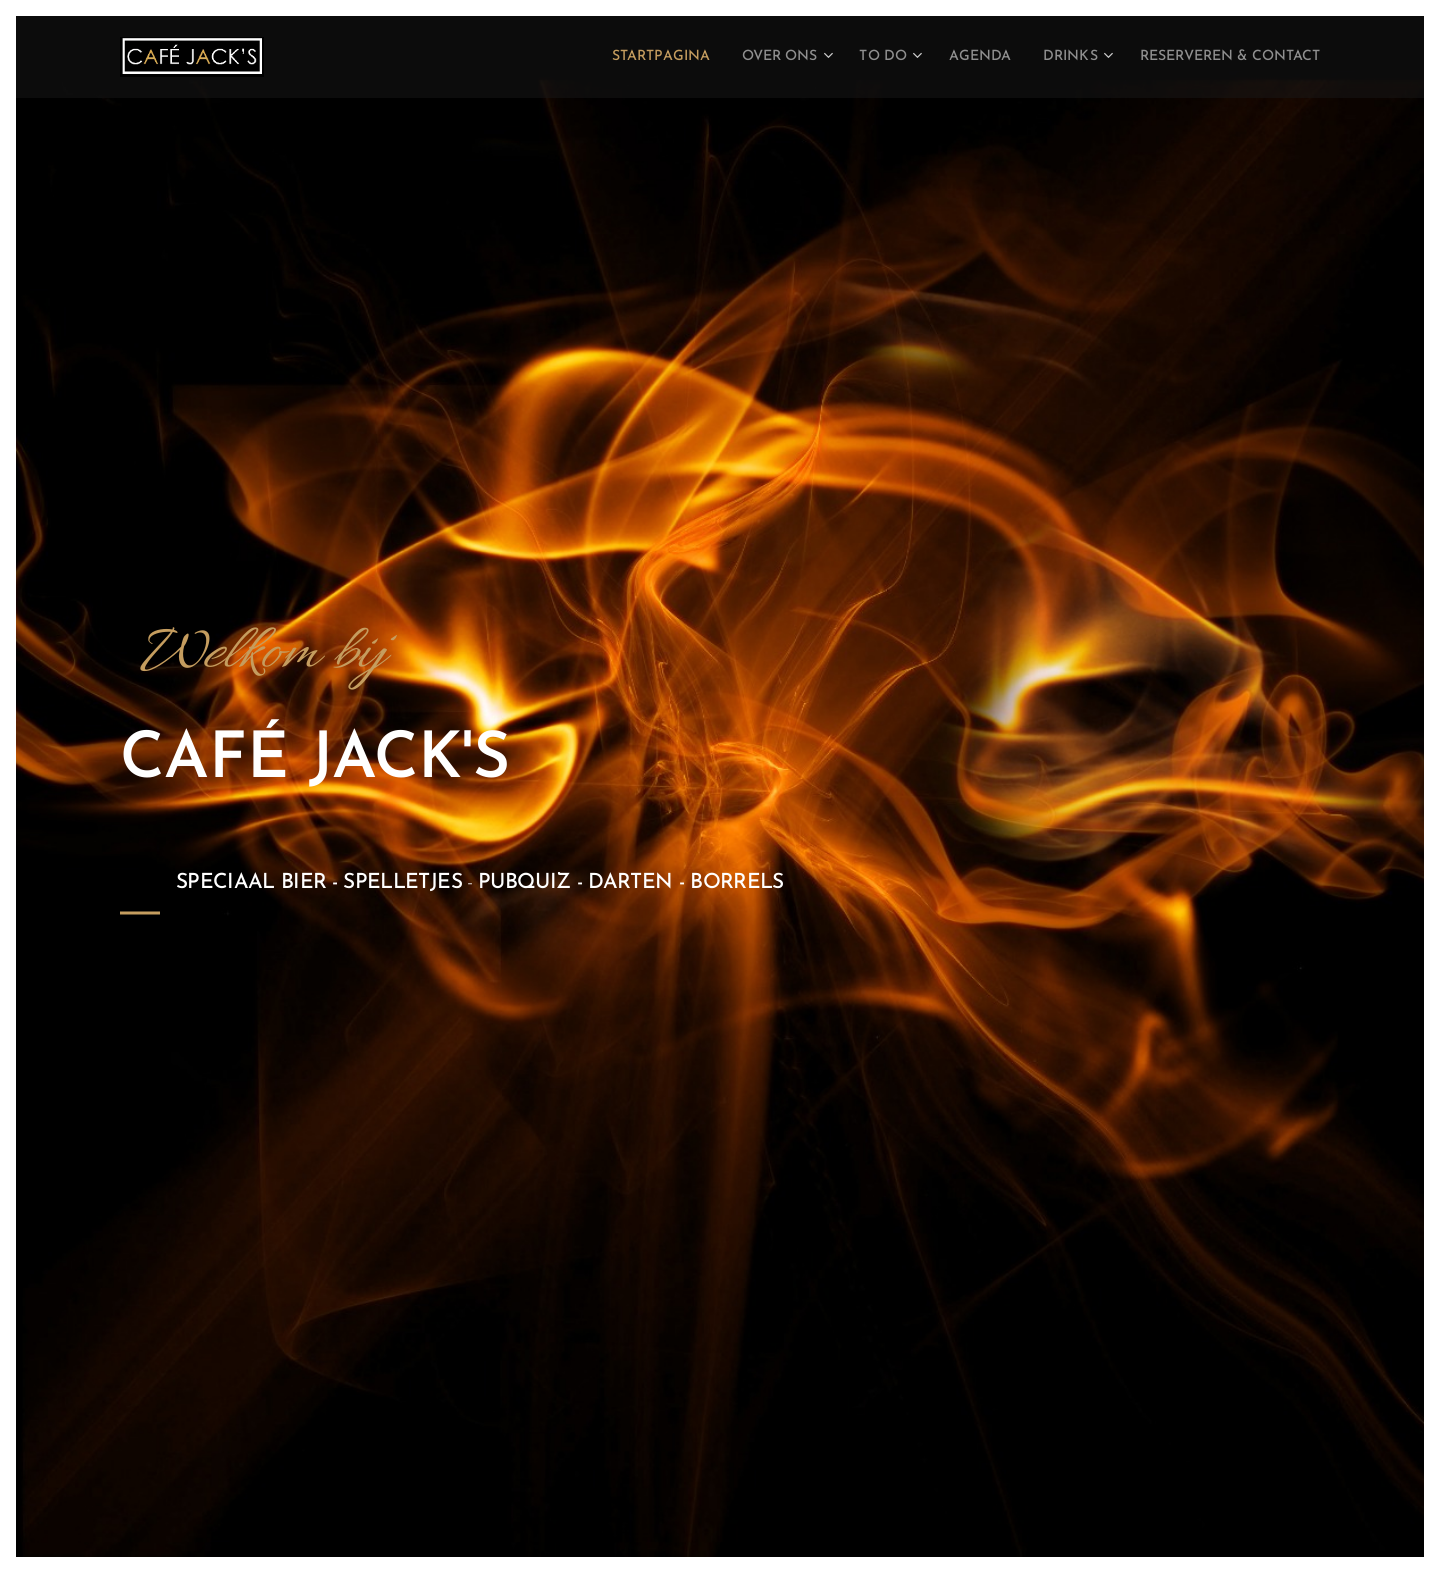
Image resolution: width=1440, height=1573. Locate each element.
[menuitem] (592, 57)
